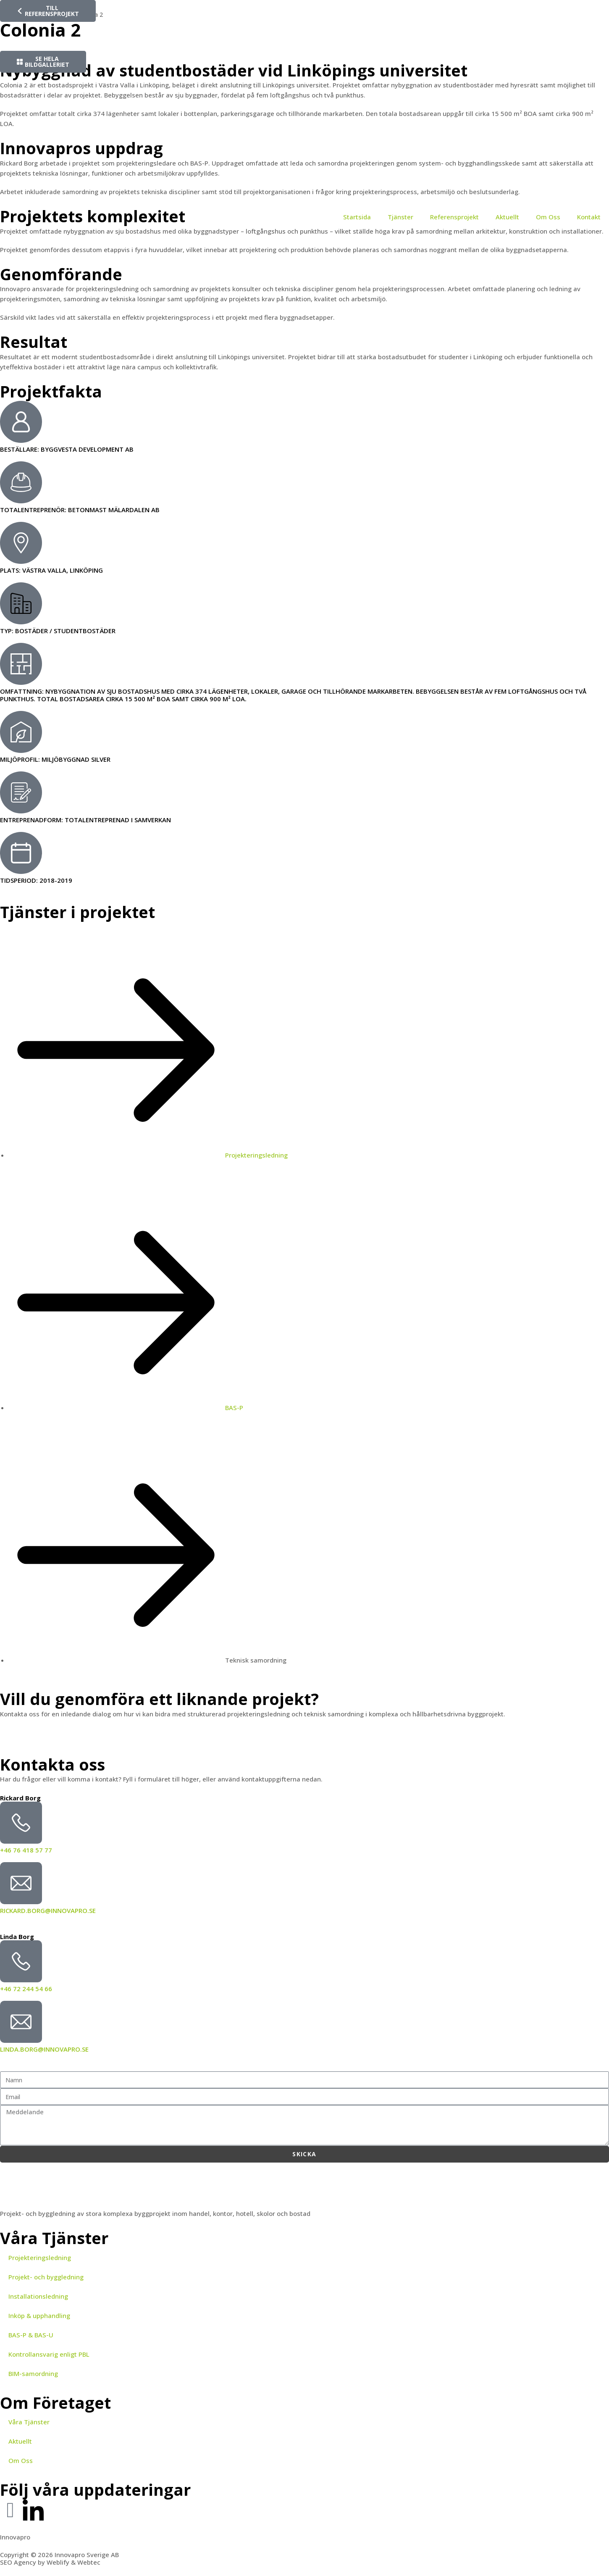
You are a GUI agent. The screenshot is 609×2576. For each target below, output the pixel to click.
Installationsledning (38, 2296)
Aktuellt (507, 217)
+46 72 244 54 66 (26, 1988)
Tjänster (400, 217)
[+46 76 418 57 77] (21, 1823)
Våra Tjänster (29, 2422)
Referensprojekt (454, 217)
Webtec (88, 2562)
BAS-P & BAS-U (30, 2335)
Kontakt (589, 217)
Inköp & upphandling (39, 2315)
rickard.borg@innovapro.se (48, 1910)
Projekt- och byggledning (46, 2277)
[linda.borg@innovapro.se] (21, 2022)
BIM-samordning (33, 2373)
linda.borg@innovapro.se (44, 2049)
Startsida (357, 217)
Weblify (58, 2562)
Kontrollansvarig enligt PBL (48, 2354)
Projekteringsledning (39, 2257)
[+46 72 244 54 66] (21, 1961)
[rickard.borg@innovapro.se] (21, 1883)
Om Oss (548, 217)
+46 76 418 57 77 (26, 1850)
